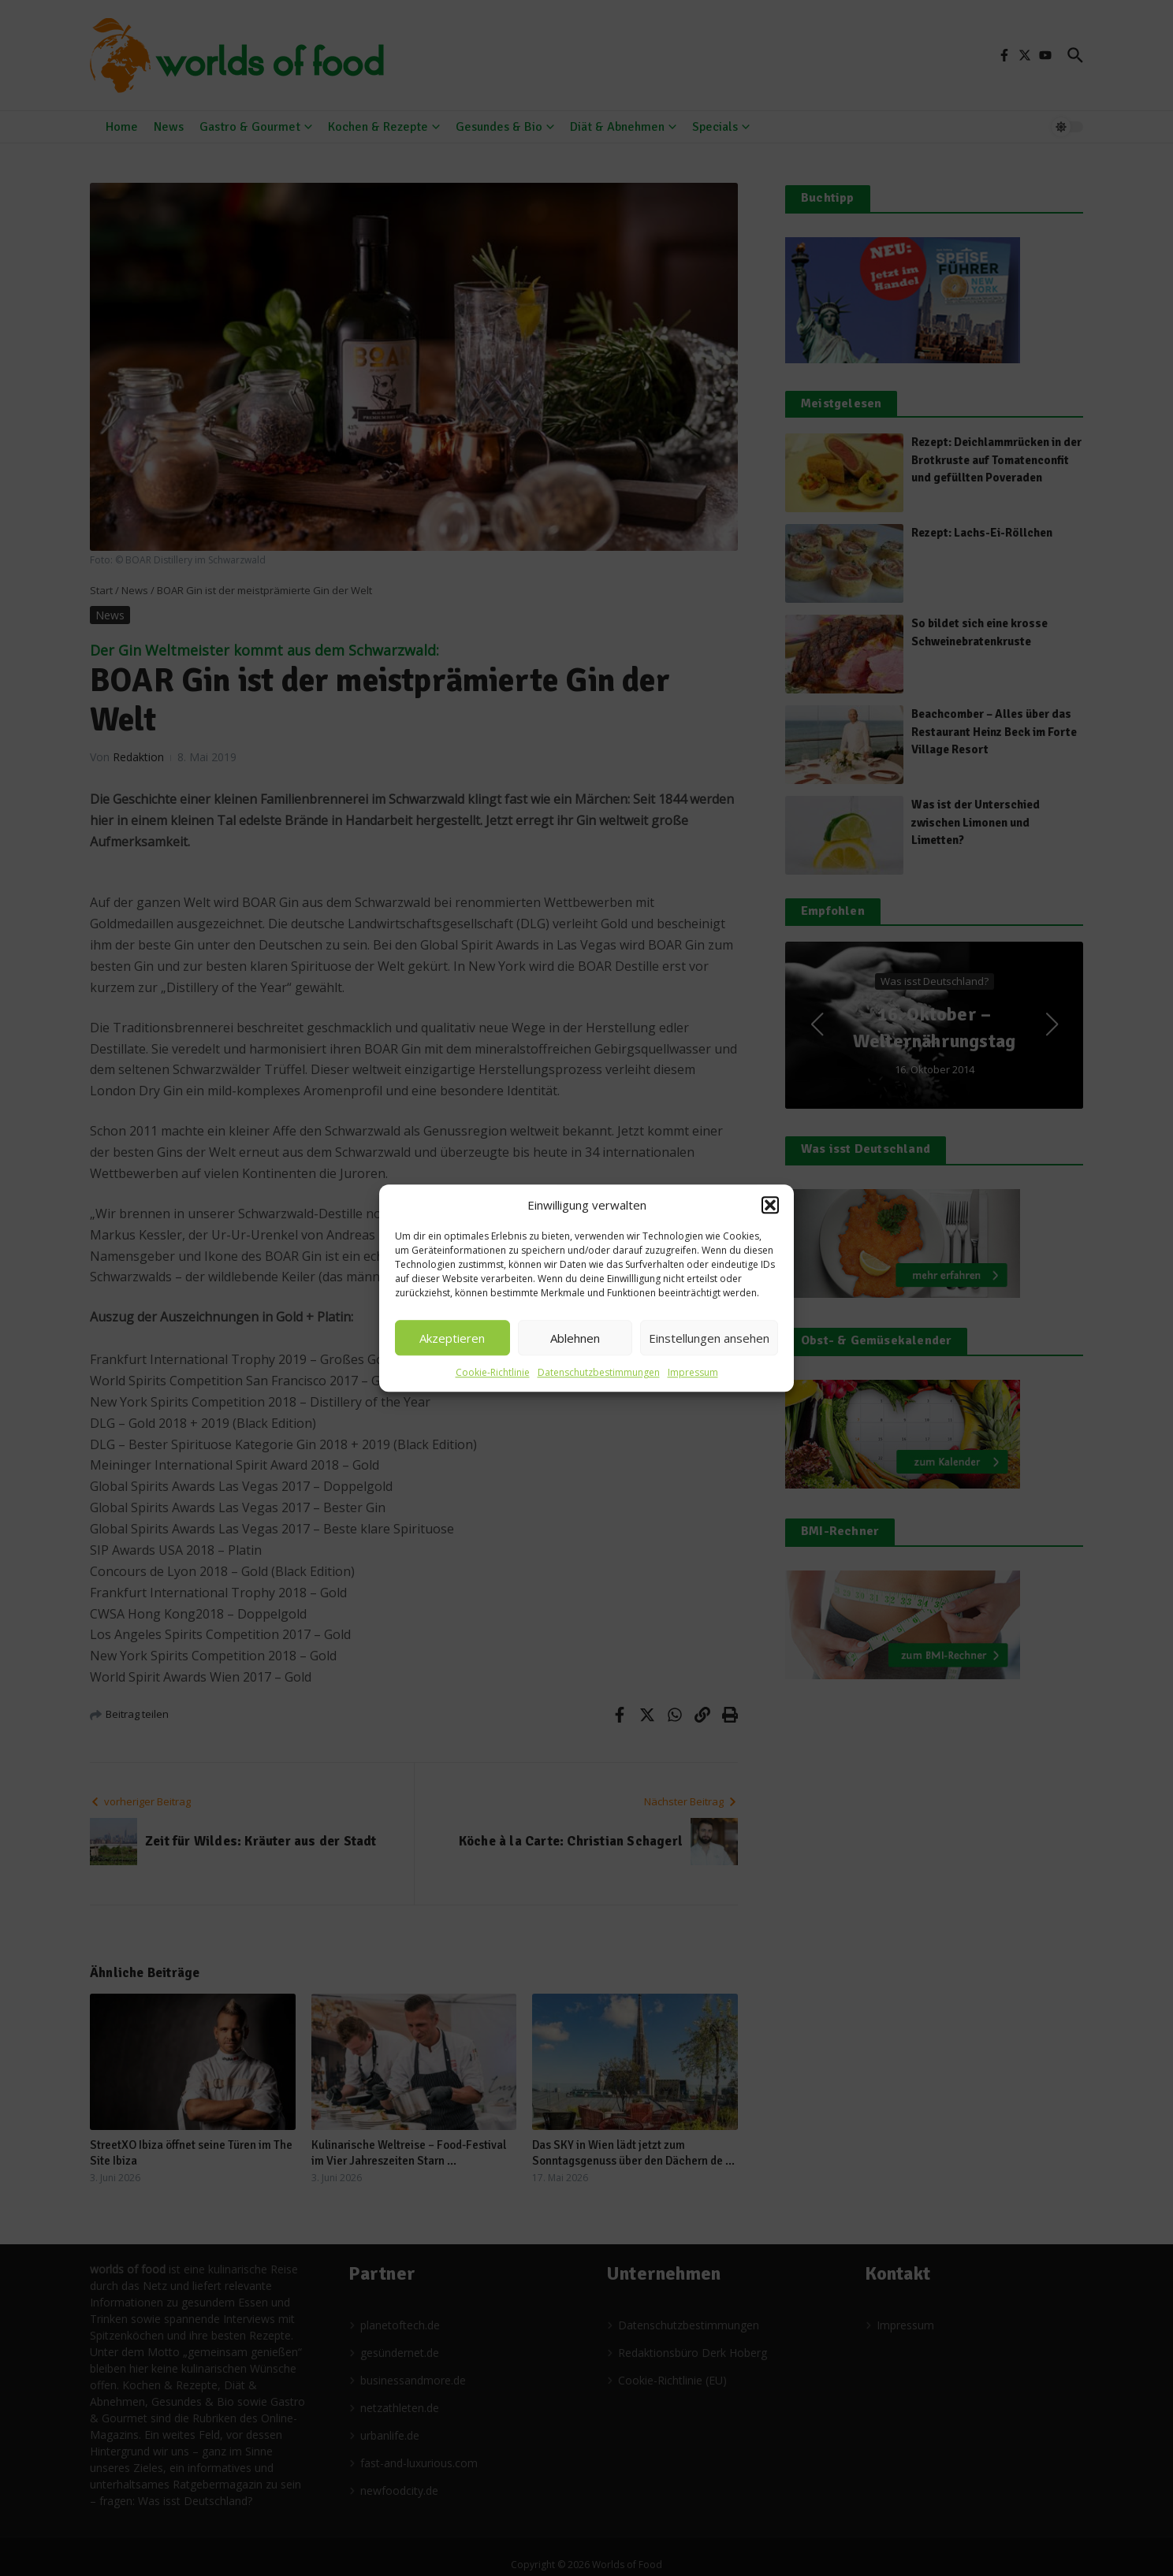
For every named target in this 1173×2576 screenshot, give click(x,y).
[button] (770, 1205)
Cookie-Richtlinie (493, 1372)
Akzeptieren (452, 1338)
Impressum (693, 1372)
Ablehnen (575, 1338)
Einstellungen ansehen (709, 1338)
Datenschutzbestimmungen (599, 1372)
